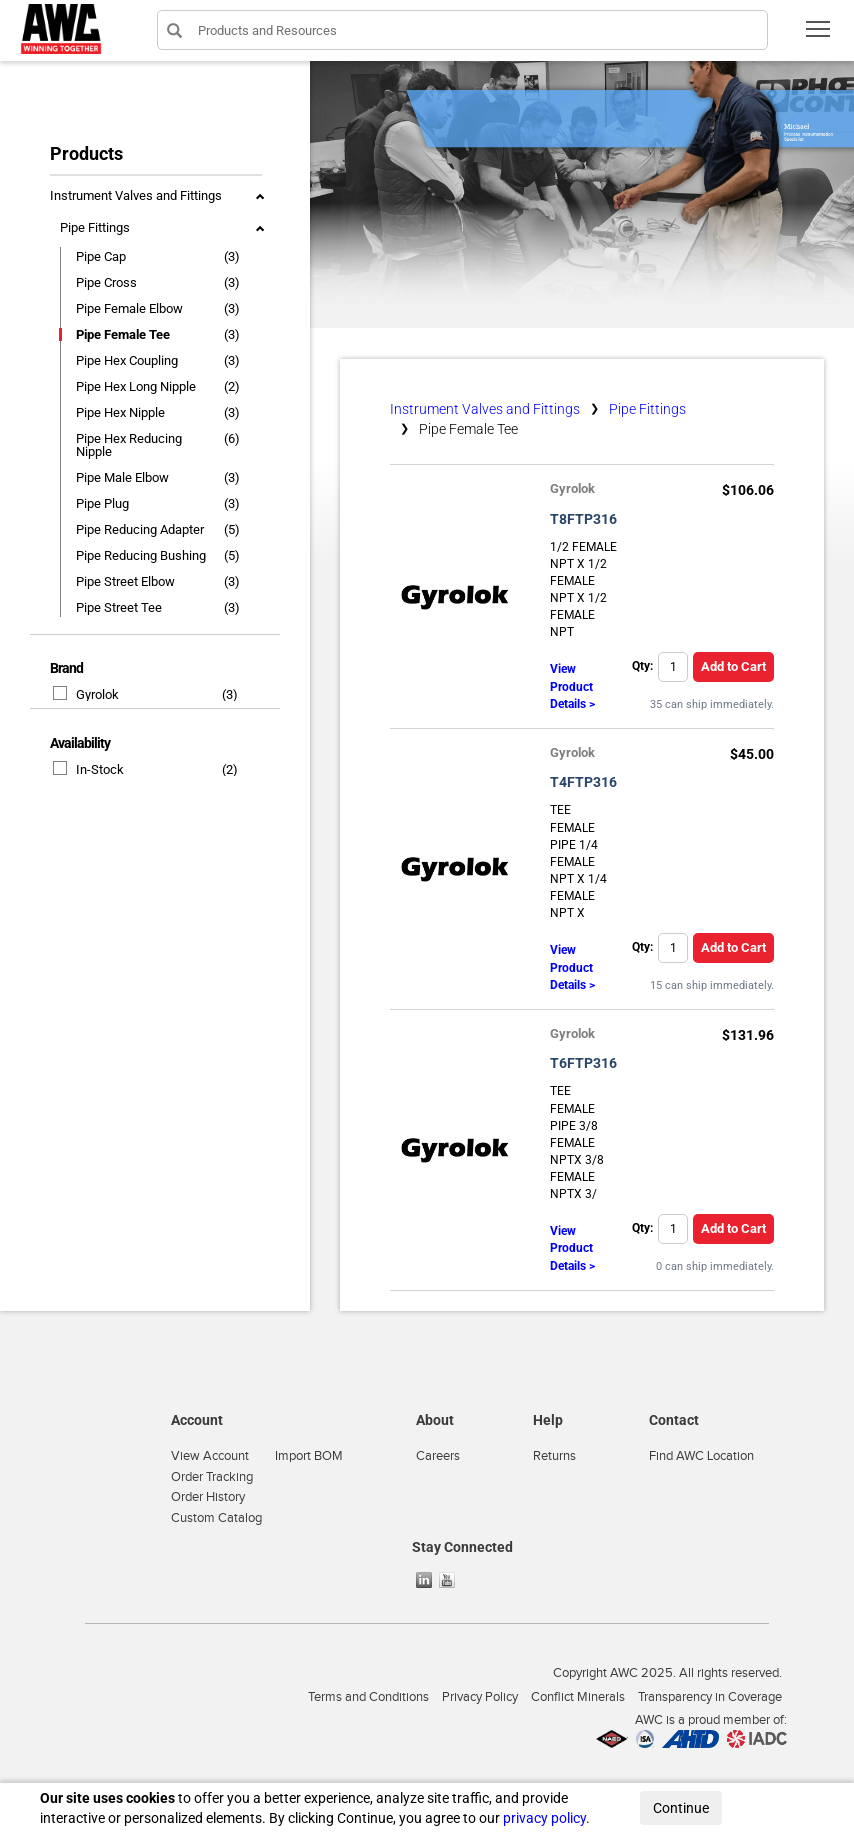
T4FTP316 (583, 782)
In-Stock (89, 769)
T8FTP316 (583, 519)
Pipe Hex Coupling (127, 360)
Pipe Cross (106, 282)
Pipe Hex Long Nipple (136, 386)
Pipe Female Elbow (129, 308)
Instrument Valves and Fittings (136, 195)
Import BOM (309, 1456)
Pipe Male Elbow (122, 477)
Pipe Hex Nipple (120, 412)
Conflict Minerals (578, 1697)
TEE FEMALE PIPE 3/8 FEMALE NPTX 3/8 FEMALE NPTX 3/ (577, 1142)
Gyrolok (86, 694)
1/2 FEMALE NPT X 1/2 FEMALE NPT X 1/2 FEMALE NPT (583, 590)
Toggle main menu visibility (819, 35)
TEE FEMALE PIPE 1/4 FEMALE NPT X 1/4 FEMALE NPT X (578, 861)
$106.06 (748, 490)
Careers (438, 1456)
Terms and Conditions (368, 1697)
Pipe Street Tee (119, 607)
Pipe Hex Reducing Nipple (129, 445)
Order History (208, 1497)
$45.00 (752, 754)
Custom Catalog (216, 1518)
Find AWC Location (701, 1456)
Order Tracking (212, 1477)
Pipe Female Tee (123, 334)
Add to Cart (733, 666)
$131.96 (748, 1035)
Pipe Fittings (95, 227)
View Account (210, 1456)
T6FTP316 (583, 1063)
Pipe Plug (102, 503)
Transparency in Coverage (710, 1697)
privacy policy (544, 1818)
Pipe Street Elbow (125, 581)
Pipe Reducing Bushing (141, 555)
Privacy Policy (480, 1697)
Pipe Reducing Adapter (140, 529)
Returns (554, 1456)
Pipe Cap (101, 256)
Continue (681, 1808)
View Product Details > (572, 686)
